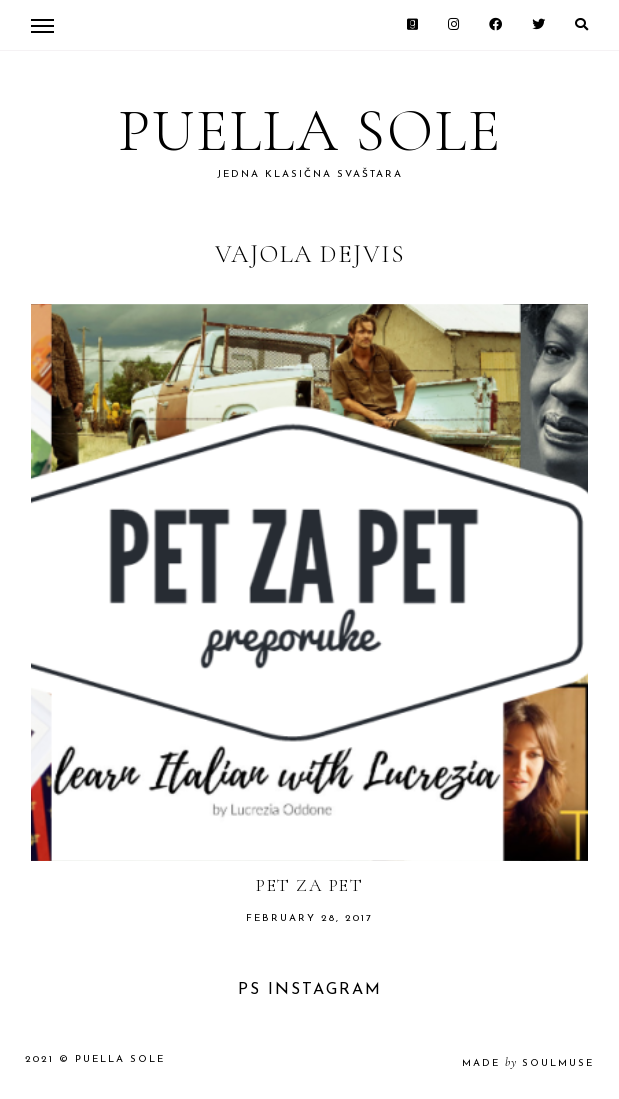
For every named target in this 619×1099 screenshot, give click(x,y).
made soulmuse (528, 1063)
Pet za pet (309, 885)
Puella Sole (310, 131)
